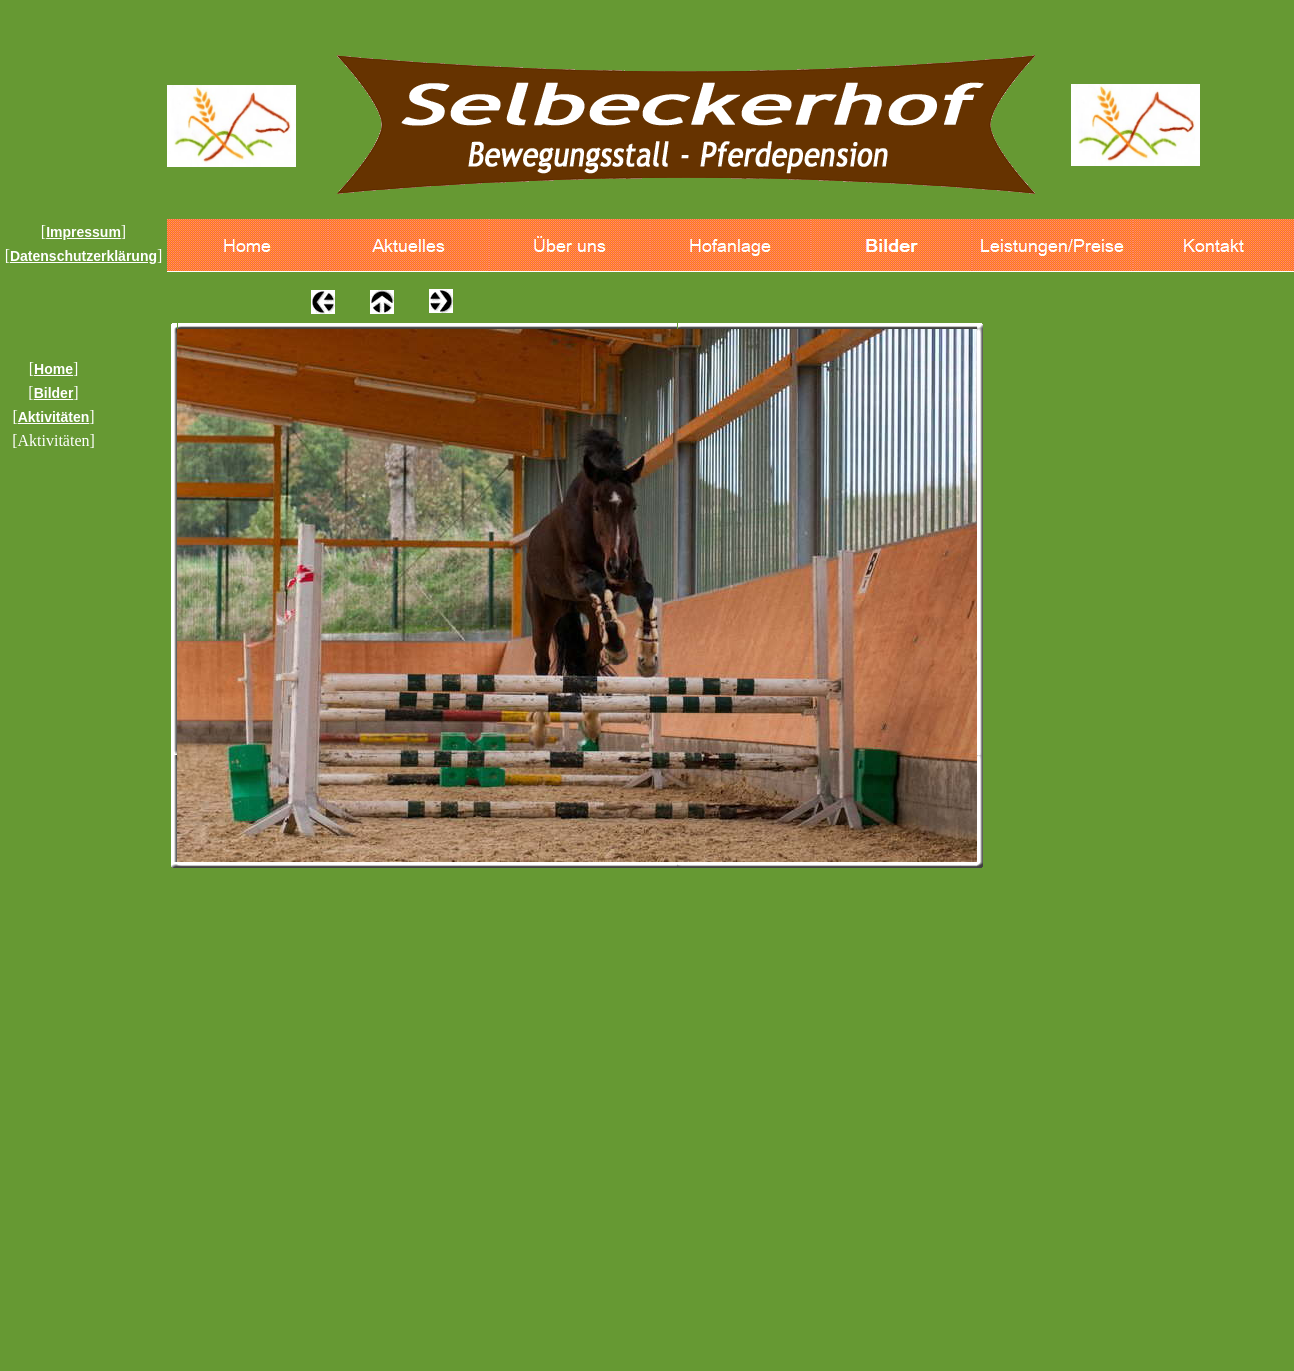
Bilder (54, 393)
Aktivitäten (54, 417)
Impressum (83, 232)
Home (53, 369)
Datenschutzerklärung (83, 256)
